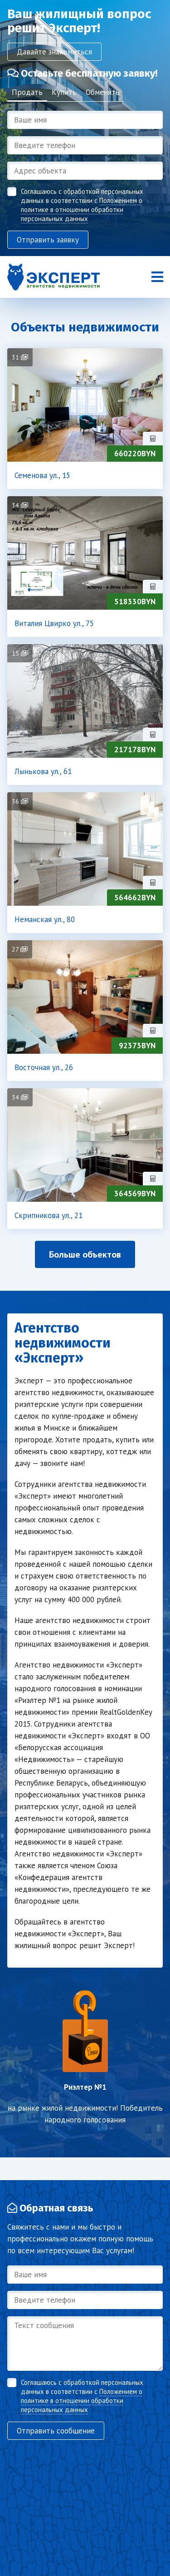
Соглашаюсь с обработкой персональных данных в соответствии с (82, 205)
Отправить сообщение (56, 2431)
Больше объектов (85, 1254)
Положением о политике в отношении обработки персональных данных (81, 209)
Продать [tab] (27, 92)
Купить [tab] (64, 92)
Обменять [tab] (103, 92)
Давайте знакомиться (54, 52)
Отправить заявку (48, 240)
